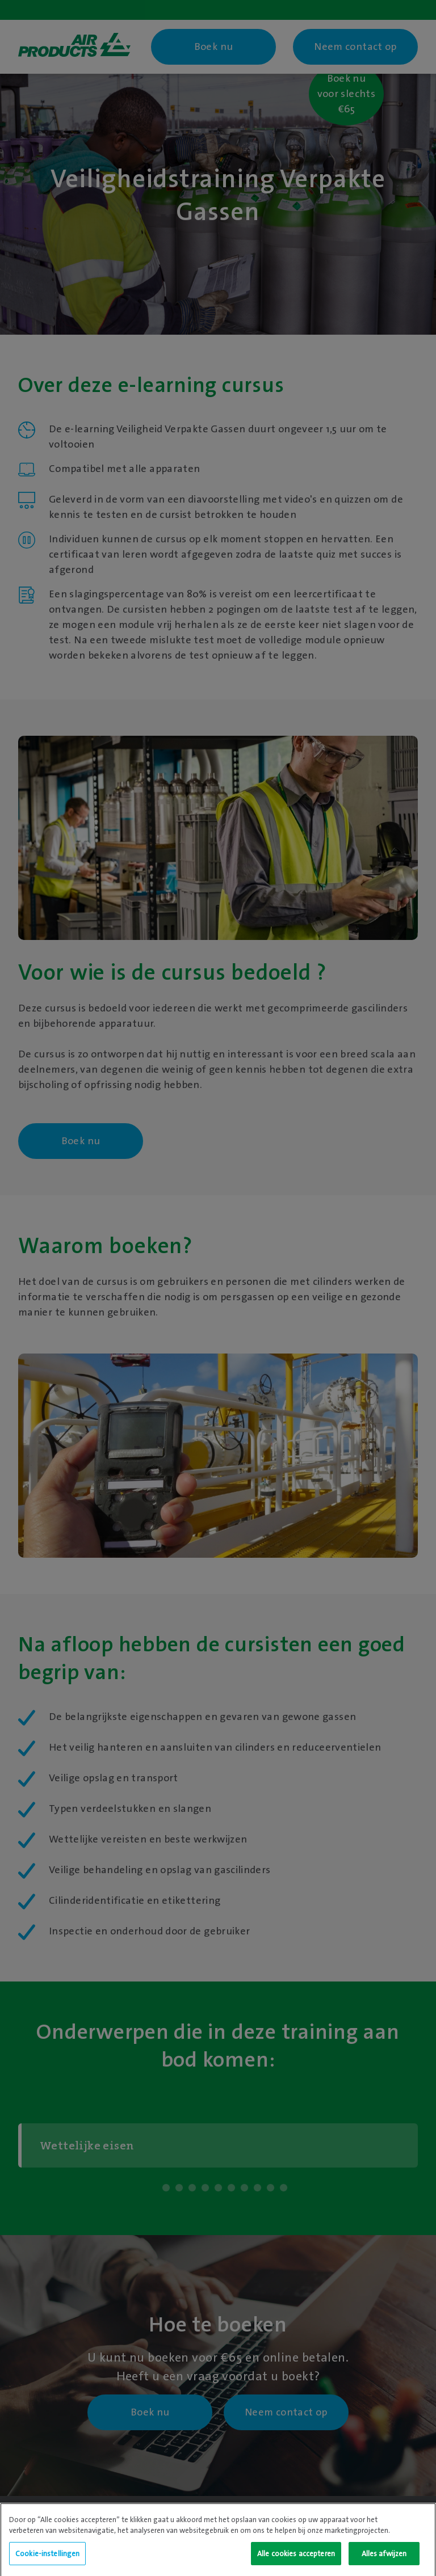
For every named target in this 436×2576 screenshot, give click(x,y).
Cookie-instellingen (47, 2561)
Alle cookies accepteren (296, 2561)
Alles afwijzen (384, 2561)
